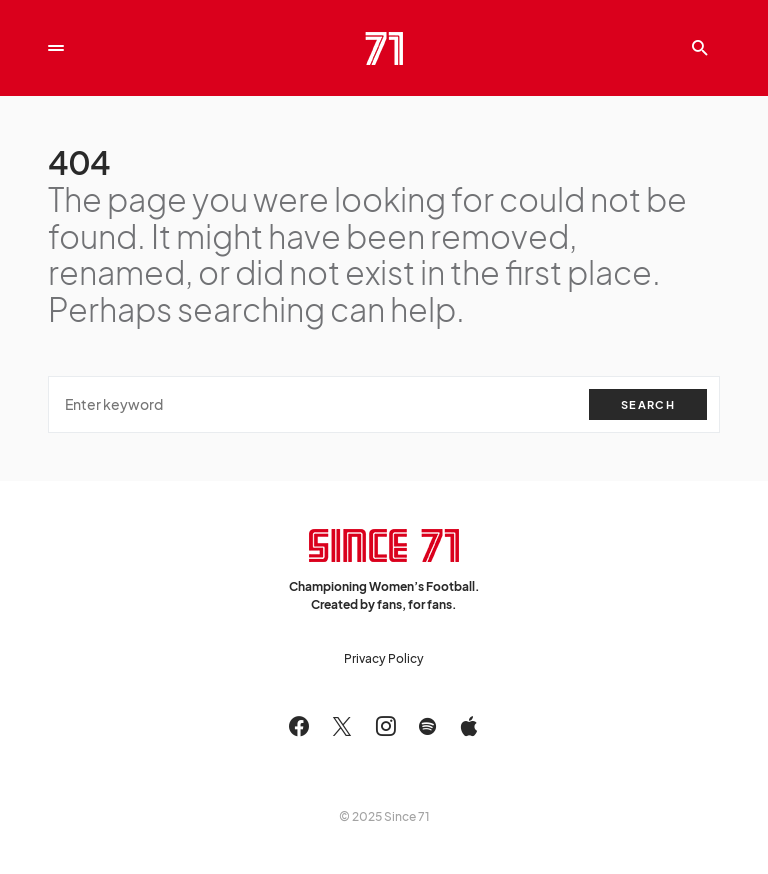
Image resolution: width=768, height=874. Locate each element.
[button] (56, 48)
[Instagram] (386, 726)
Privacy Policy (384, 658)
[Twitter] (342, 726)
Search (648, 404)
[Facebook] (299, 726)
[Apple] (469, 726)
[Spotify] (427, 726)
